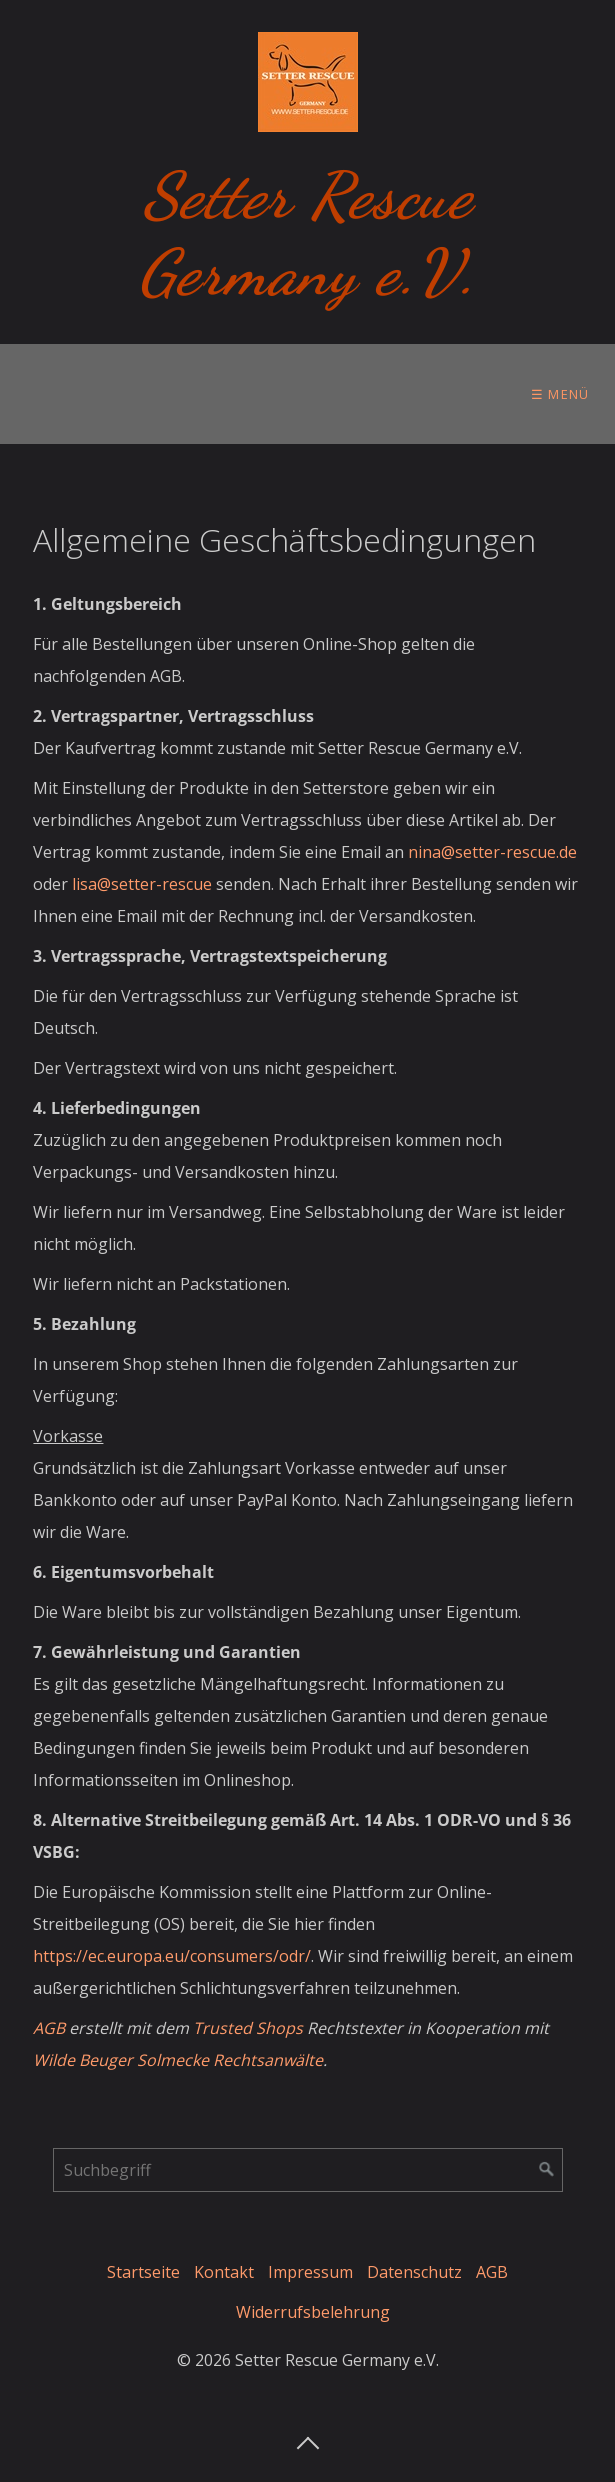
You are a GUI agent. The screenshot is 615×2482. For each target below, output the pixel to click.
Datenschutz (414, 2272)
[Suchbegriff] (308, 2170)
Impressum (310, 2272)
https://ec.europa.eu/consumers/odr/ (172, 1956)
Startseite (143, 2272)
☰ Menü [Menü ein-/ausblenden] (560, 394)
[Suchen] (547, 2170)
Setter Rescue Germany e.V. (307, 234)
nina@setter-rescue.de (492, 852)
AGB (492, 2272)
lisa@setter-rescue (142, 884)
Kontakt (224, 2272)
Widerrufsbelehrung (313, 2312)
